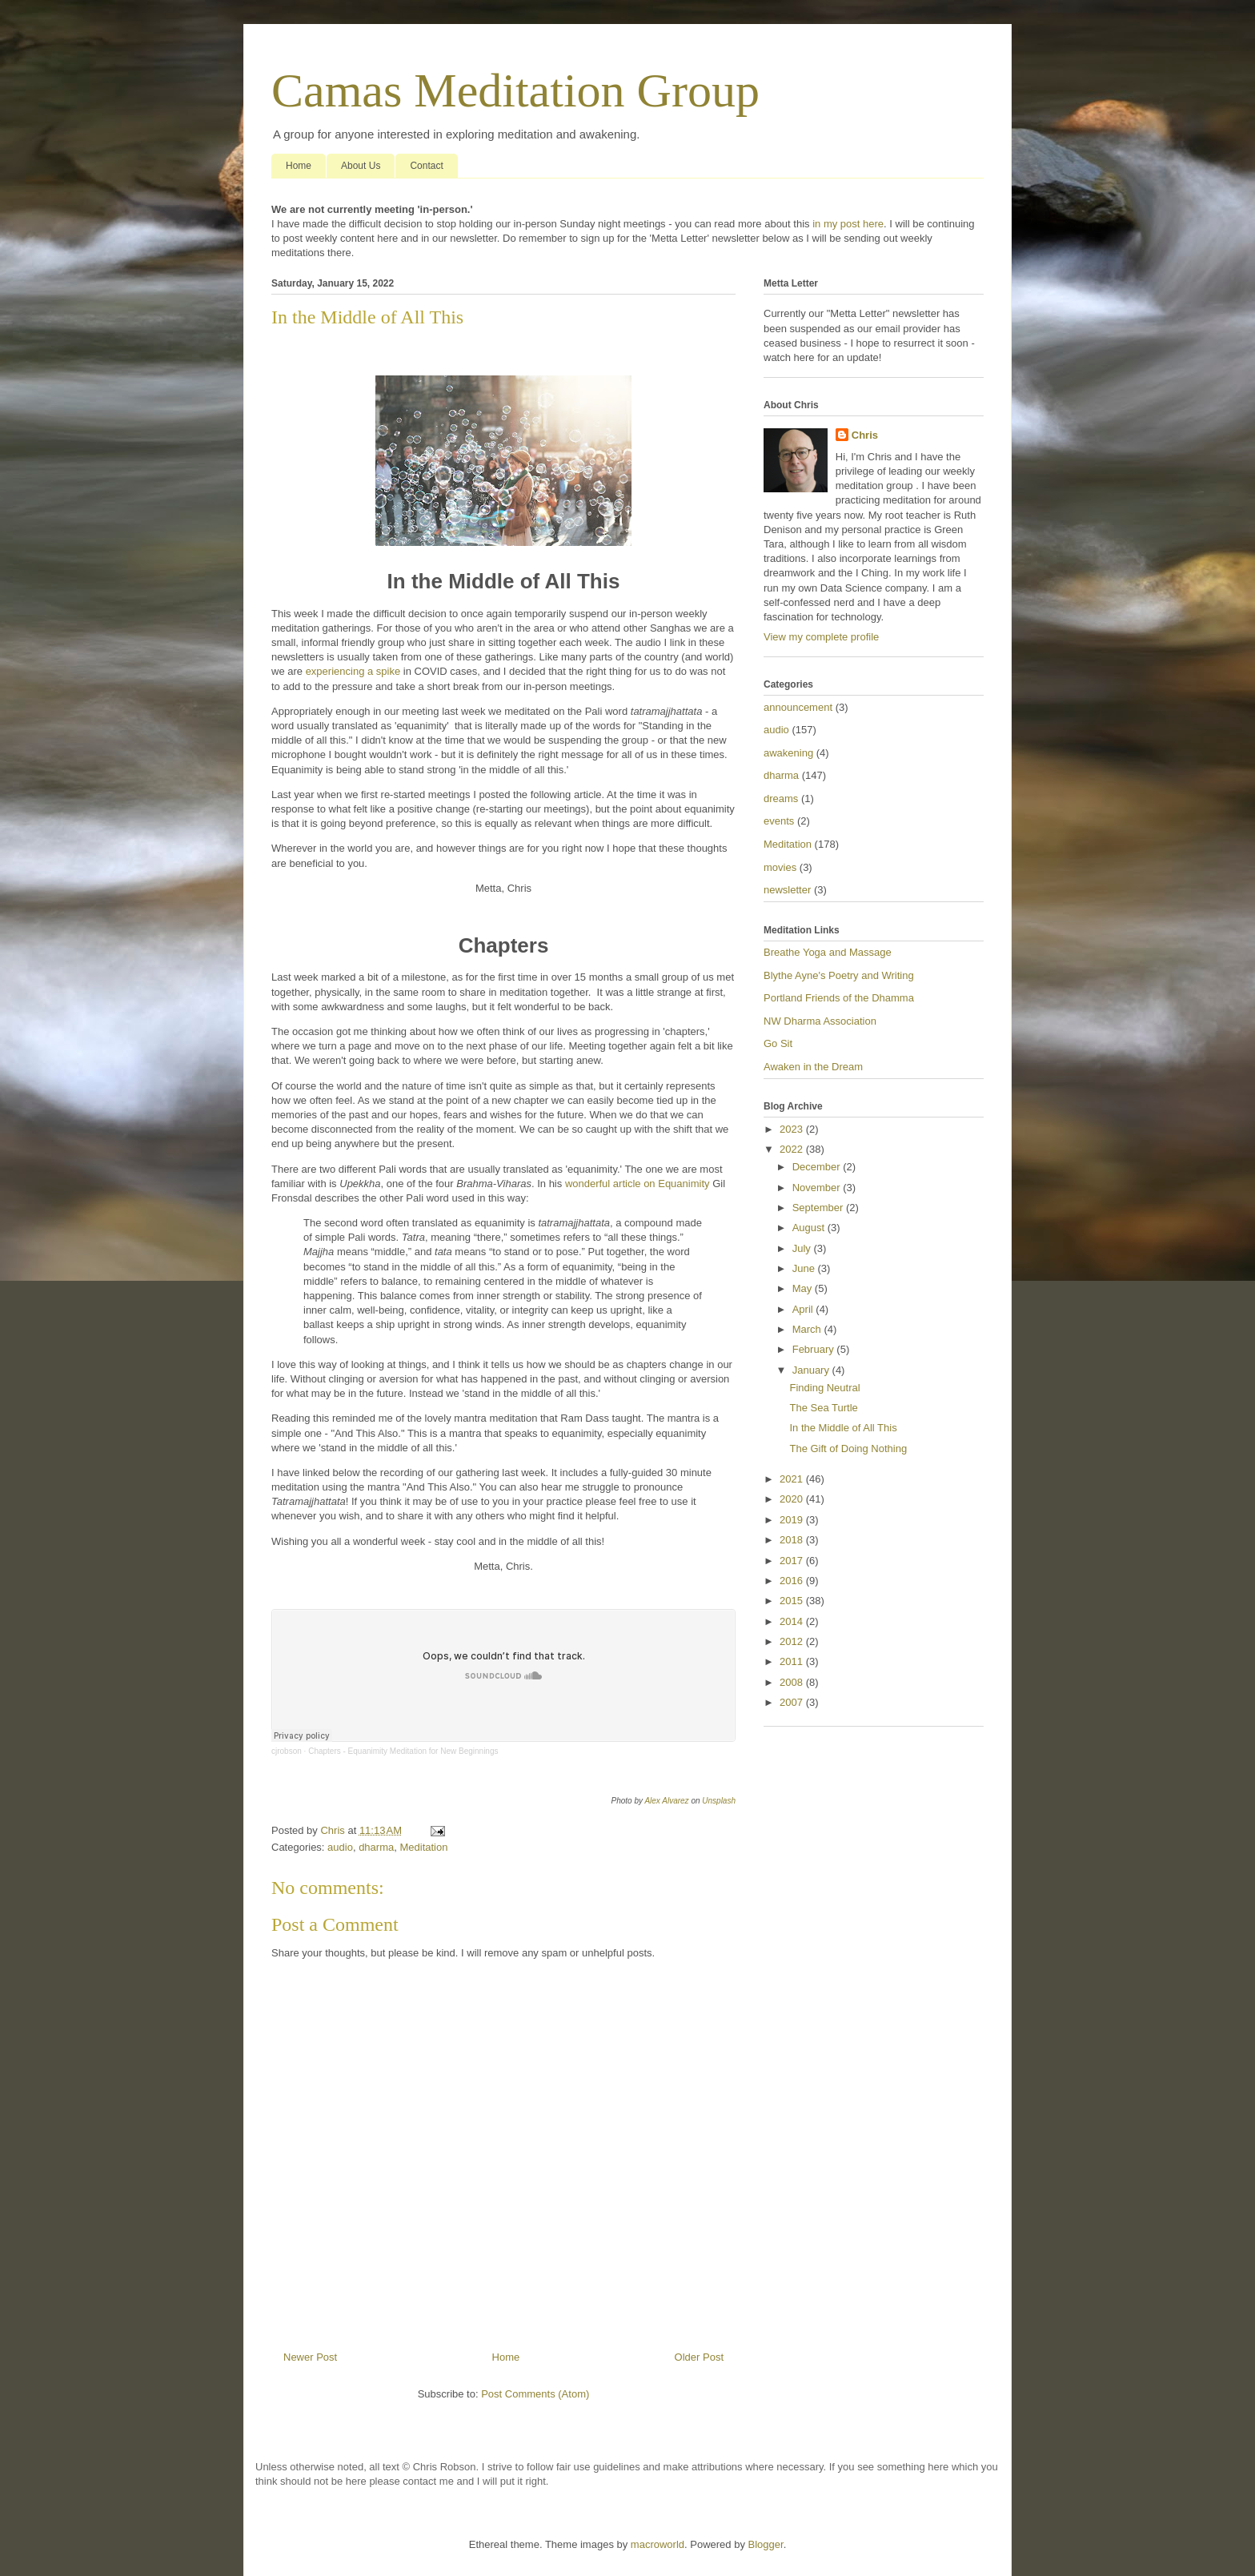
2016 (793, 1581)
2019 (793, 1520)
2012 (793, 1641)
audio (340, 1847)
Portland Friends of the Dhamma (839, 998)
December (818, 1167)
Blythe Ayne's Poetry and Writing (839, 975)
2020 (793, 1499)
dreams (781, 798)
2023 (793, 1129)
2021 (793, 1479)
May (803, 1288)
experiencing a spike (353, 671)
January (812, 1370)
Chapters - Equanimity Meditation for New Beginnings (403, 1751)
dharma (376, 1847)
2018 (793, 1540)
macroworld (657, 2544)
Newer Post (310, 2357)
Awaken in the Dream (813, 1067)
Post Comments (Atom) (535, 2394)
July (803, 1248)
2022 (793, 1149)
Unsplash (719, 1800)
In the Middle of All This (842, 1428)
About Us (360, 165)
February (814, 1349)
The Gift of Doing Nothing (848, 1448)
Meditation (423, 1847)
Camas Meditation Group (515, 90)
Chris (865, 435)
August (810, 1228)
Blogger (766, 2544)
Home (298, 165)
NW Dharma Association (820, 1021)
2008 (793, 1682)
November (818, 1188)
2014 (793, 1621)
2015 (793, 1601)
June (805, 1268)
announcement (798, 707)
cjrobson (286, 1751)
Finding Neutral (824, 1388)
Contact (426, 165)
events (779, 821)
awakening (788, 753)
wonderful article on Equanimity (637, 1184)
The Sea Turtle (823, 1408)
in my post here (848, 224)
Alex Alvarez (666, 1800)
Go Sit (778, 1043)
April (804, 1309)
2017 (793, 1561)
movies (780, 867)
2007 (793, 1702)
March (808, 1329)
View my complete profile (821, 637)
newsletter (787, 890)
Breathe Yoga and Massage (828, 952)
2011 (793, 1661)
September (819, 1208)
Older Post (699, 2357)
